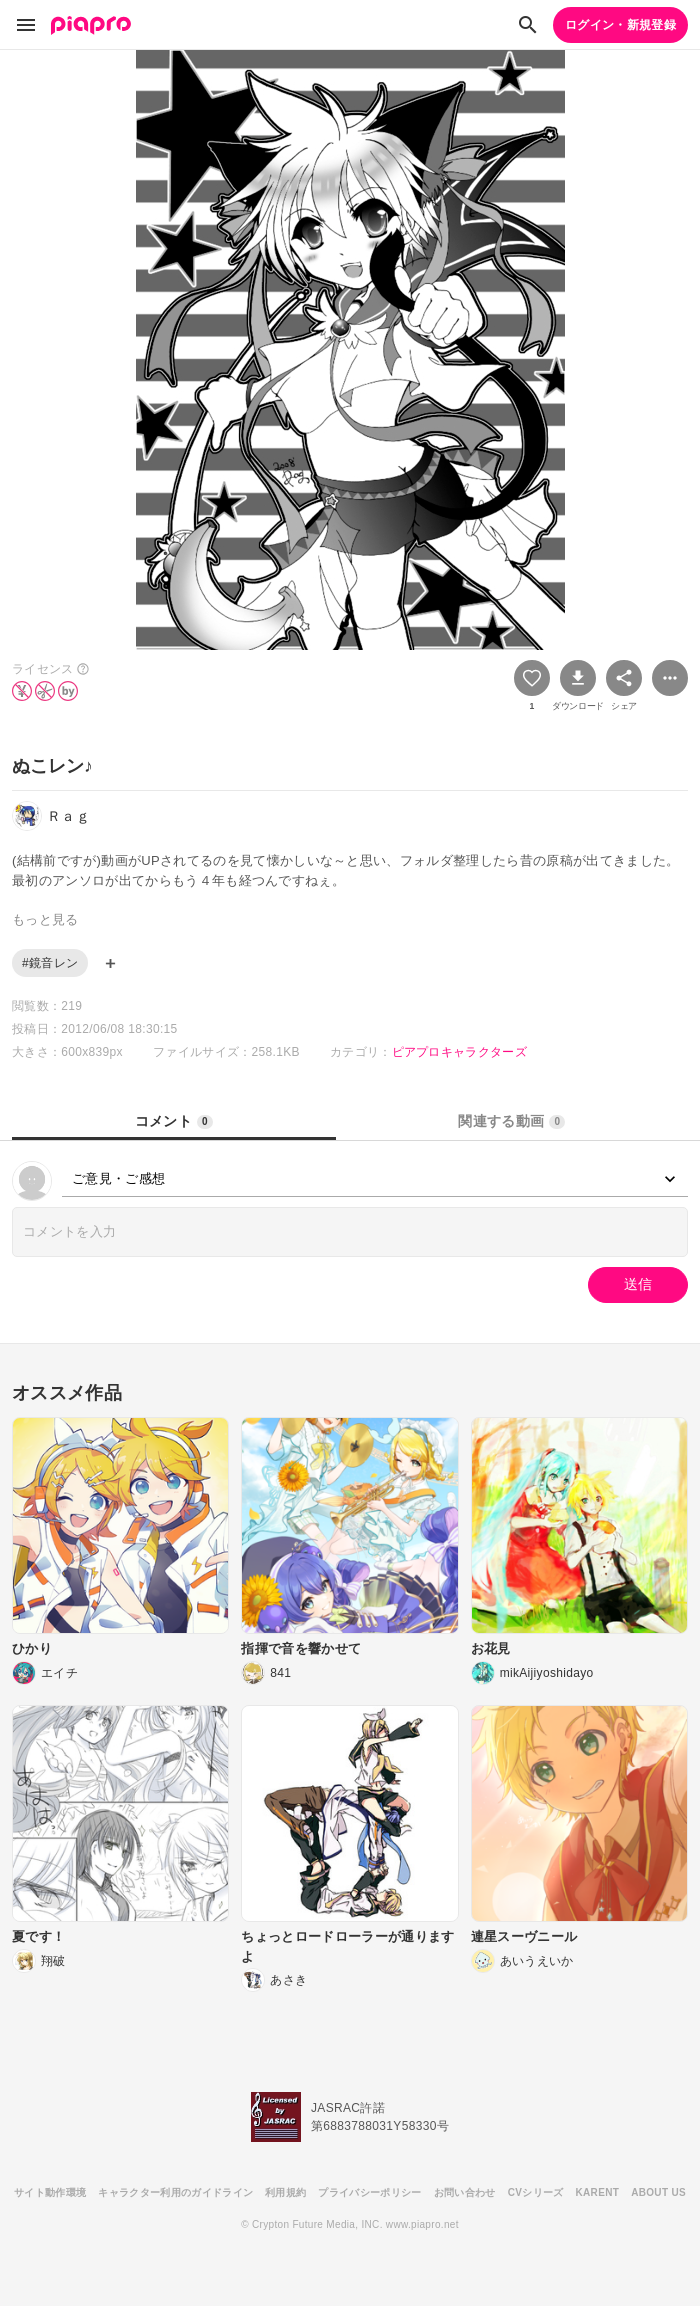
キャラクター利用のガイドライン (175, 2192)
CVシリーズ (536, 2192)
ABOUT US (658, 2192)
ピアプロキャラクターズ (460, 1052)
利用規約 (285, 2192)
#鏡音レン (50, 963)
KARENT (598, 2192)
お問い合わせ (465, 2192)
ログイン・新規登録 (620, 25)
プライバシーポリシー (369, 2192)
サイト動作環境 (50, 2192)
